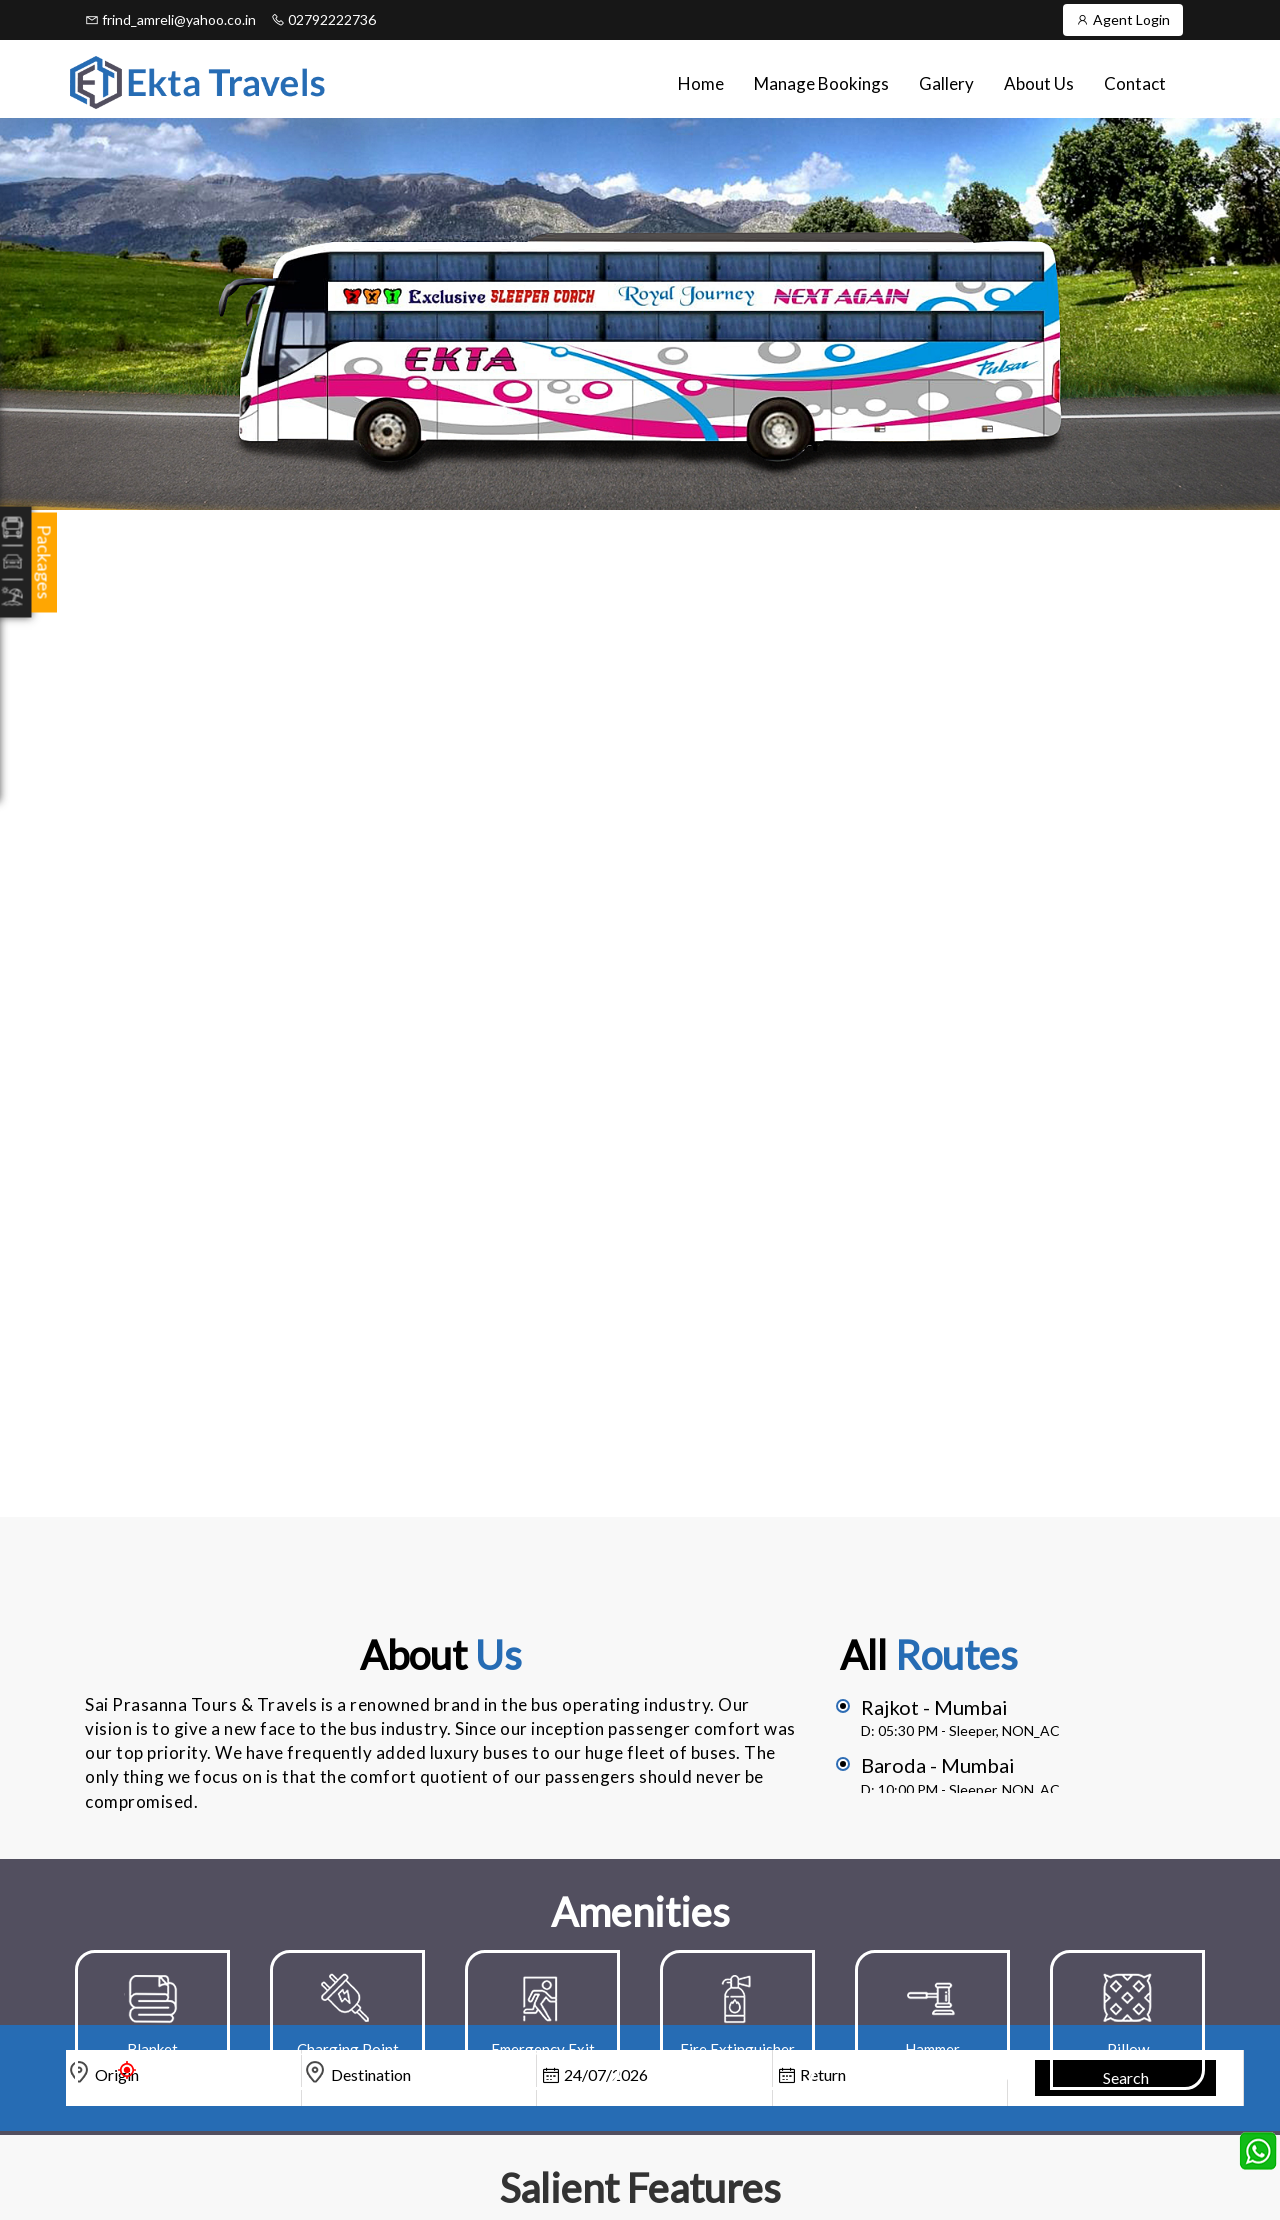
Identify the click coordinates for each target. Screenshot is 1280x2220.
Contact (1135, 83)
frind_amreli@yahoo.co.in (170, 19)
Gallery (946, 83)
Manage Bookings (821, 83)
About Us (1039, 83)
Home (701, 83)
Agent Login (1123, 19)
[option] (152, 2020)
